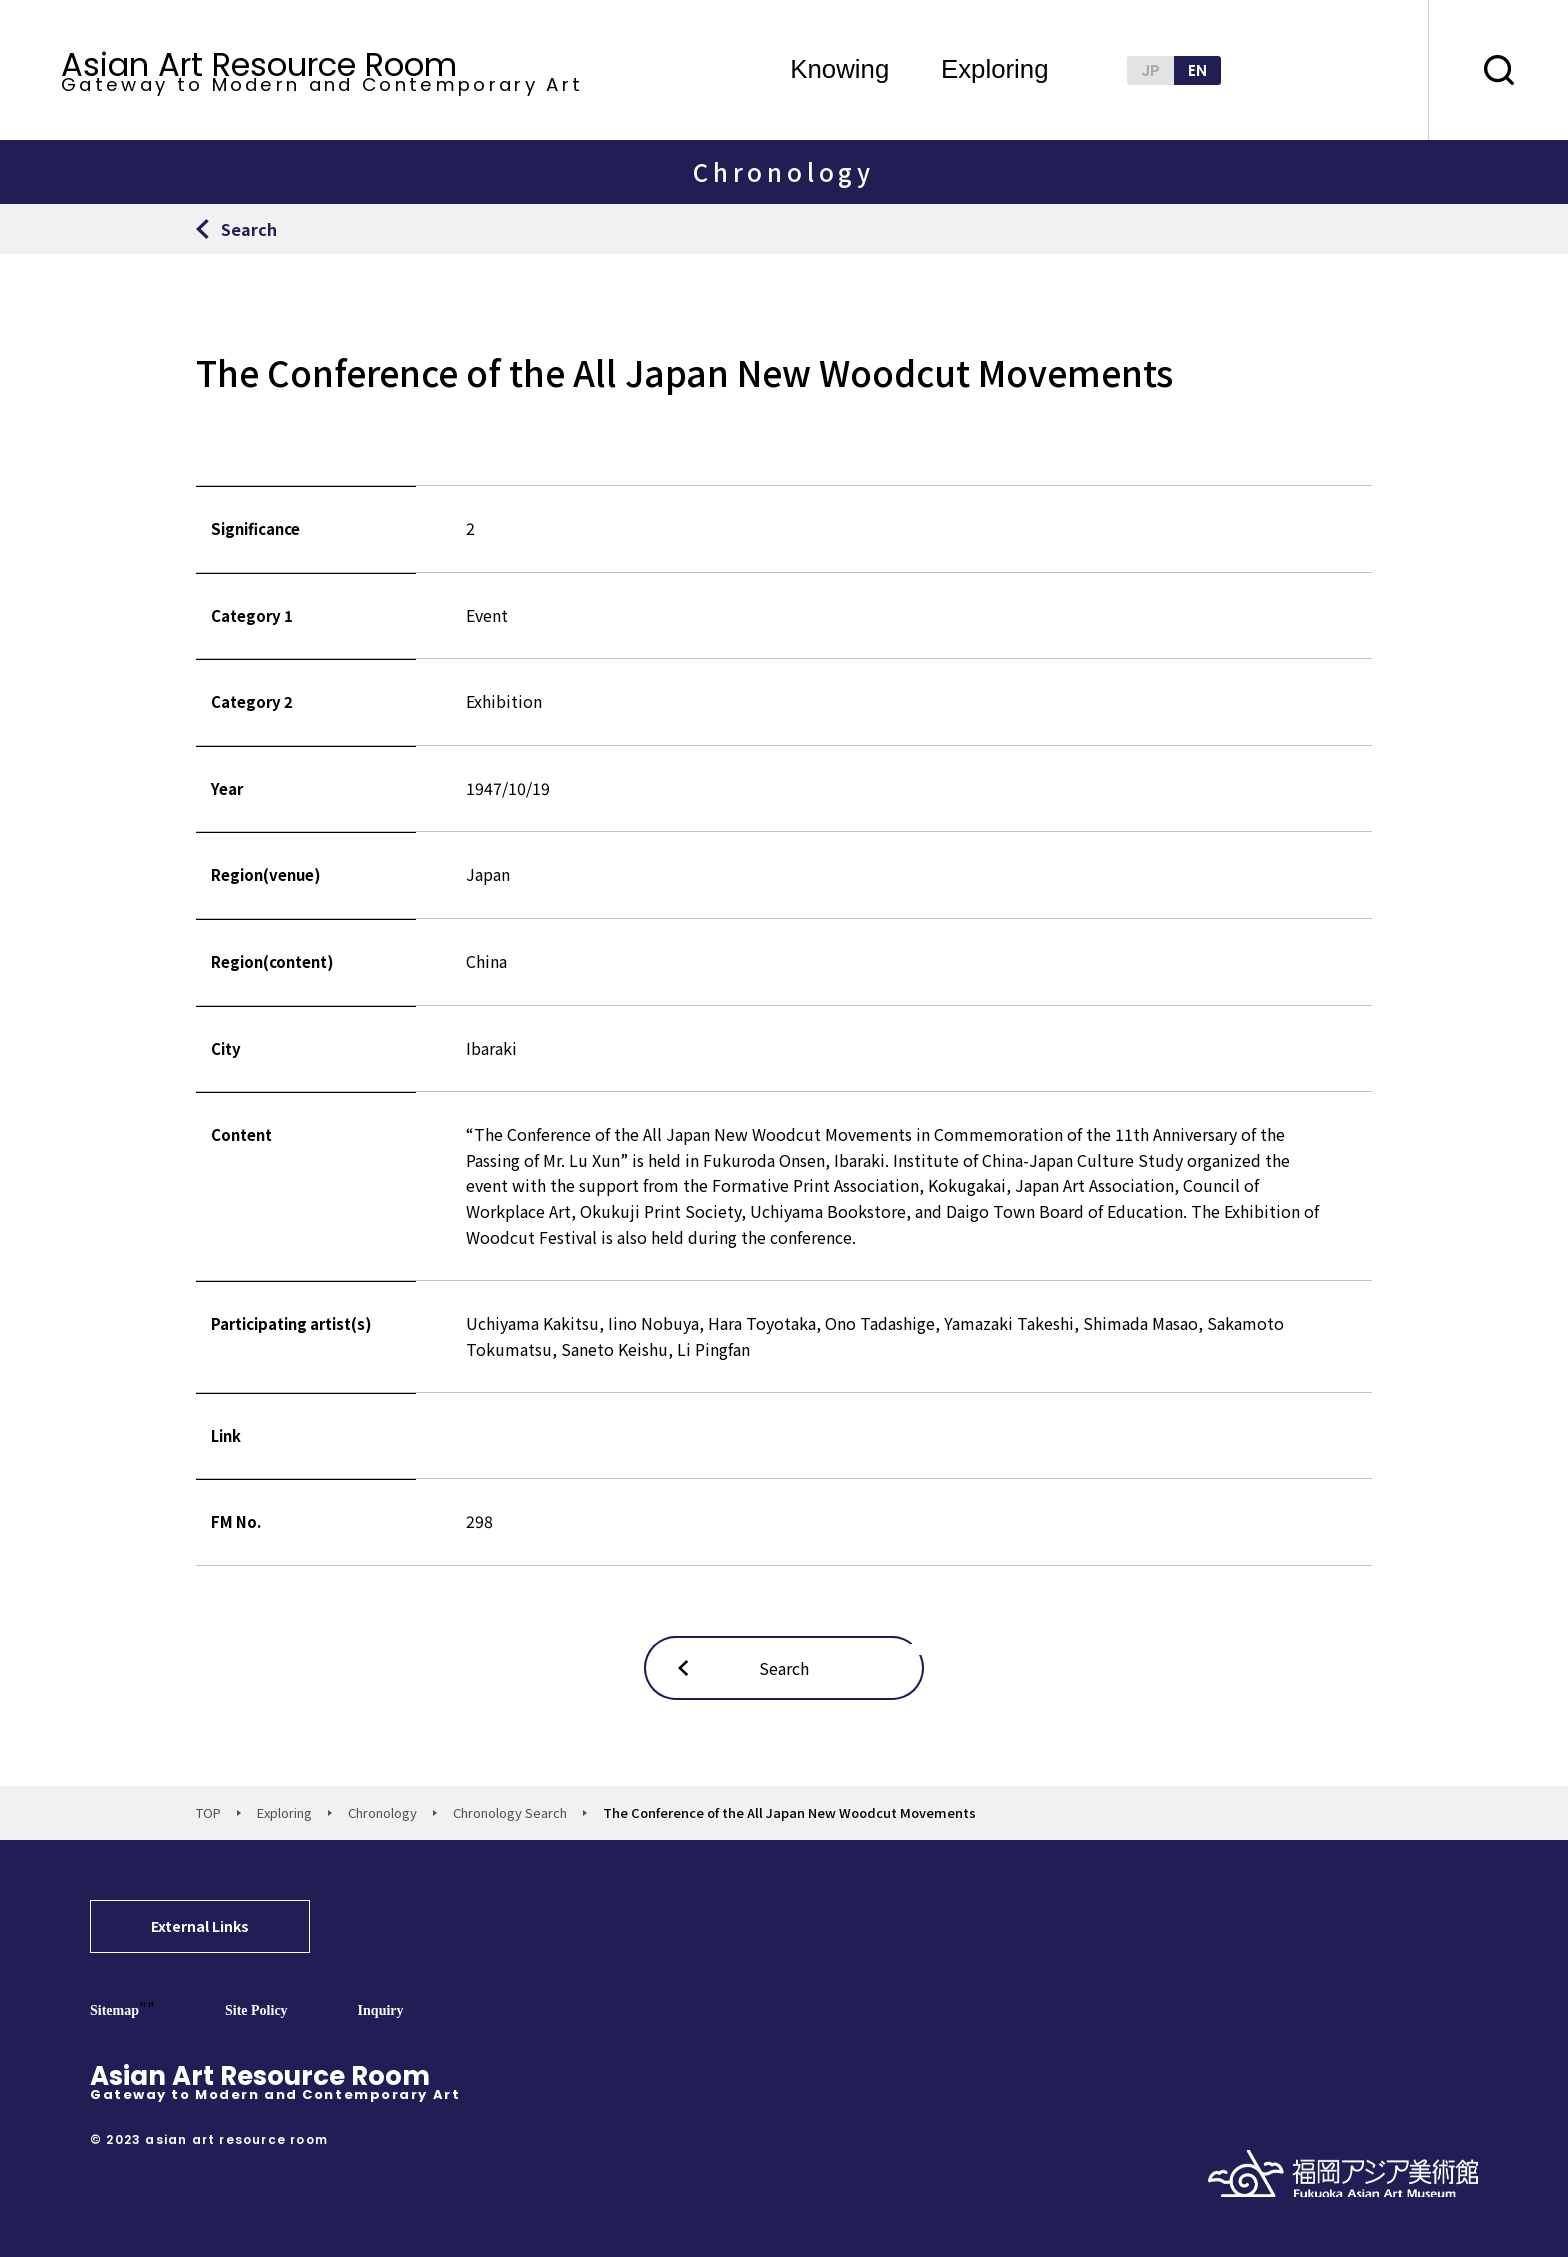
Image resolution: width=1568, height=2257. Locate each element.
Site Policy (256, 2010)
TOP (208, 1812)
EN (1197, 70)
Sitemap (114, 2010)
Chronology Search (510, 1812)
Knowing (839, 70)
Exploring (995, 70)
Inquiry (381, 2010)
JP (1150, 70)
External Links (200, 1926)
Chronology (382, 1812)
